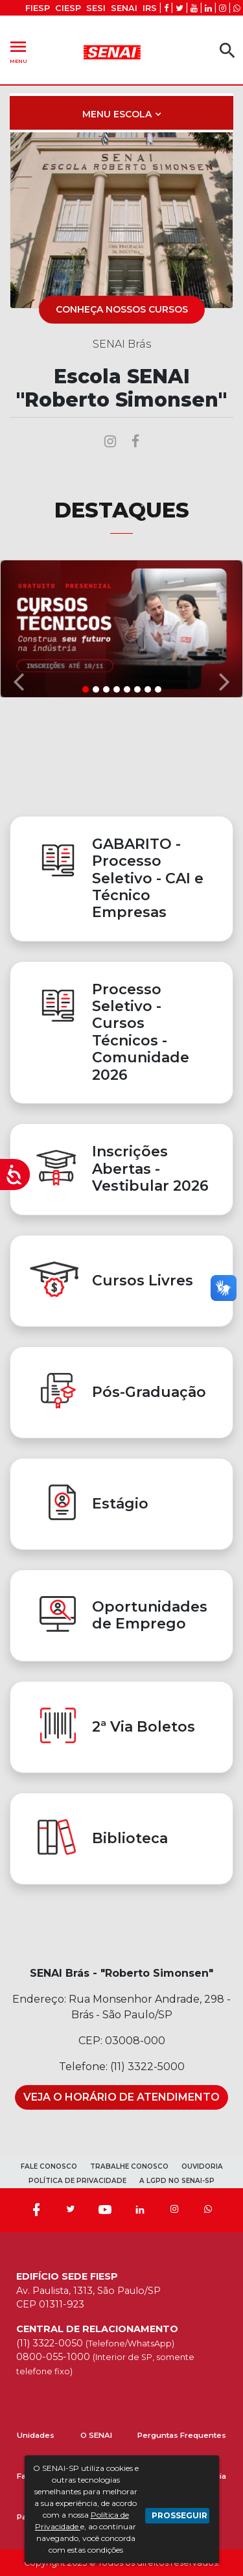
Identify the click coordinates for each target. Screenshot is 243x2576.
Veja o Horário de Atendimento (121, 2097)
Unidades (35, 2435)
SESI (96, 8)
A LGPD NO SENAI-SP (176, 2180)
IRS (150, 8)
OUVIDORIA (202, 2166)
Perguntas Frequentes (181, 2435)
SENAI (124, 8)
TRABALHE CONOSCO (129, 2166)
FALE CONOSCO (49, 2166)
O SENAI (96, 2435)
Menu (18, 50)
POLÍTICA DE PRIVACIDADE (77, 2180)
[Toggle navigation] (121, 112)
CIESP (68, 8)
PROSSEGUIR (179, 2515)
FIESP (37, 8)
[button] (18, 628)
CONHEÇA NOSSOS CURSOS (122, 309)
